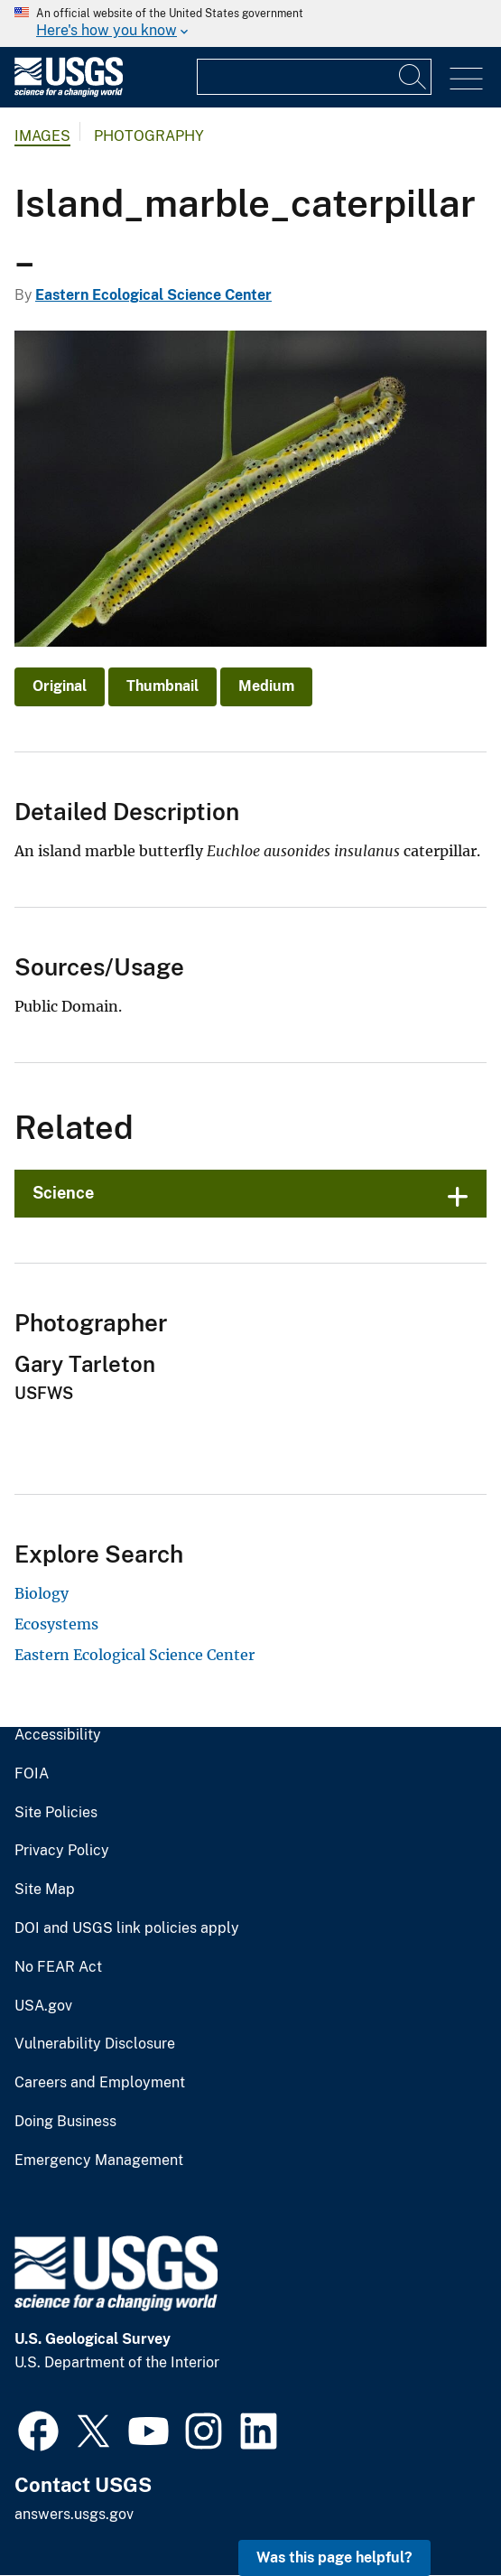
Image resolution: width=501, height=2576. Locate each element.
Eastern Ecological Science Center (153, 294)
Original (59, 686)
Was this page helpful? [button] (334, 2557)
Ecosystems (56, 1624)
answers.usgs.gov (74, 2514)
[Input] (314, 77)
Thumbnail (162, 686)
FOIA (31, 1774)
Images (42, 136)
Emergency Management (98, 2160)
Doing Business (65, 2122)
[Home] (68, 92)
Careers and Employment (99, 2083)
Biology (41, 1593)
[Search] (413, 77)
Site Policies (55, 1813)
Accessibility (57, 1735)
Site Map (44, 1889)
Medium (266, 686)
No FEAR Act (58, 1967)
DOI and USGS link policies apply (126, 1928)
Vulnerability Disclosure (94, 2044)
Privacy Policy (61, 1851)
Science (63, 1192)
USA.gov (43, 2006)
